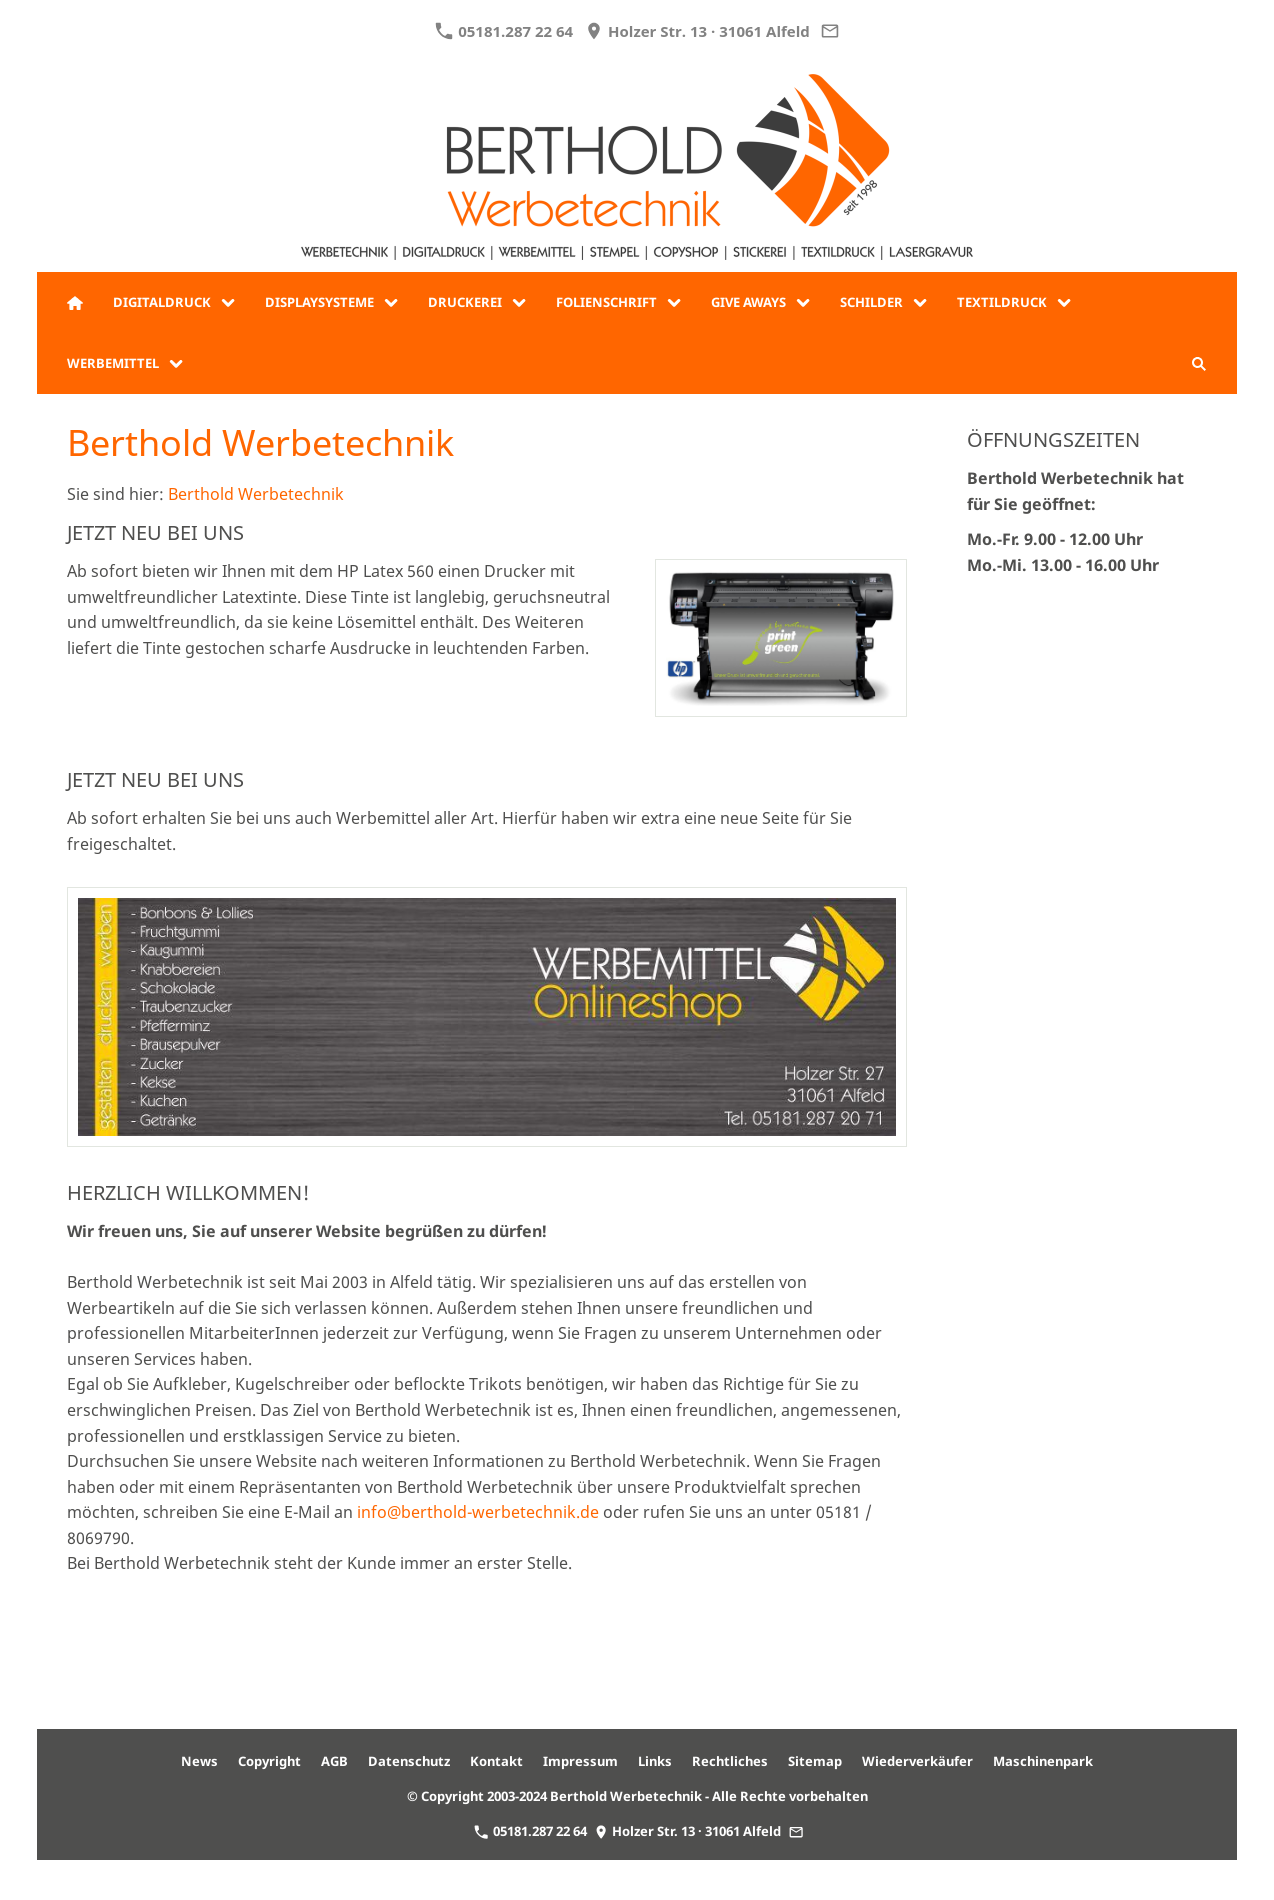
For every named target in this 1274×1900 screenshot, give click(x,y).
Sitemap (815, 1761)
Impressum (580, 1761)
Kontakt (496, 1761)
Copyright (269, 1761)
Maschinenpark (1043, 1761)
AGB (334, 1761)
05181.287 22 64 (504, 31)
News (199, 1761)
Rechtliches (730, 1761)
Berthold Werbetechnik (256, 494)
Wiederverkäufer (917, 1761)
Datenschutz (409, 1761)
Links (655, 1761)
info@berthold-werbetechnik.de (478, 1512)
